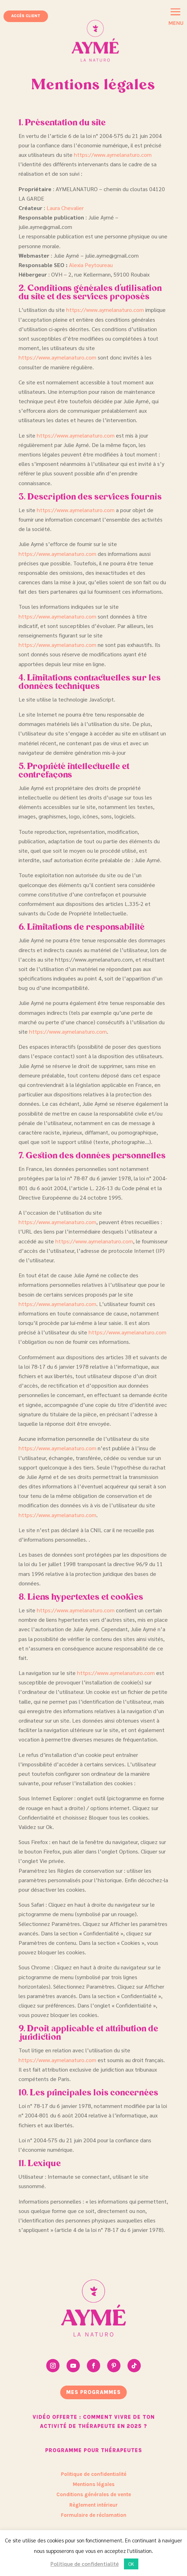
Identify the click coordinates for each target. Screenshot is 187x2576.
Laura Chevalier (65, 207)
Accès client (25, 16)
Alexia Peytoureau (91, 264)
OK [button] (131, 2564)
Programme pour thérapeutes (93, 2450)
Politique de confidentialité (93, 2474)
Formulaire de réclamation (93, 2515)
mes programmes (93, 2392)
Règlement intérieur (93, 2505)
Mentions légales (94, 2484)
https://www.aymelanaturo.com (113, 154)
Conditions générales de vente (93, 2494)
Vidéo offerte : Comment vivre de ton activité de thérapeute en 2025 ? (94, 2421)
